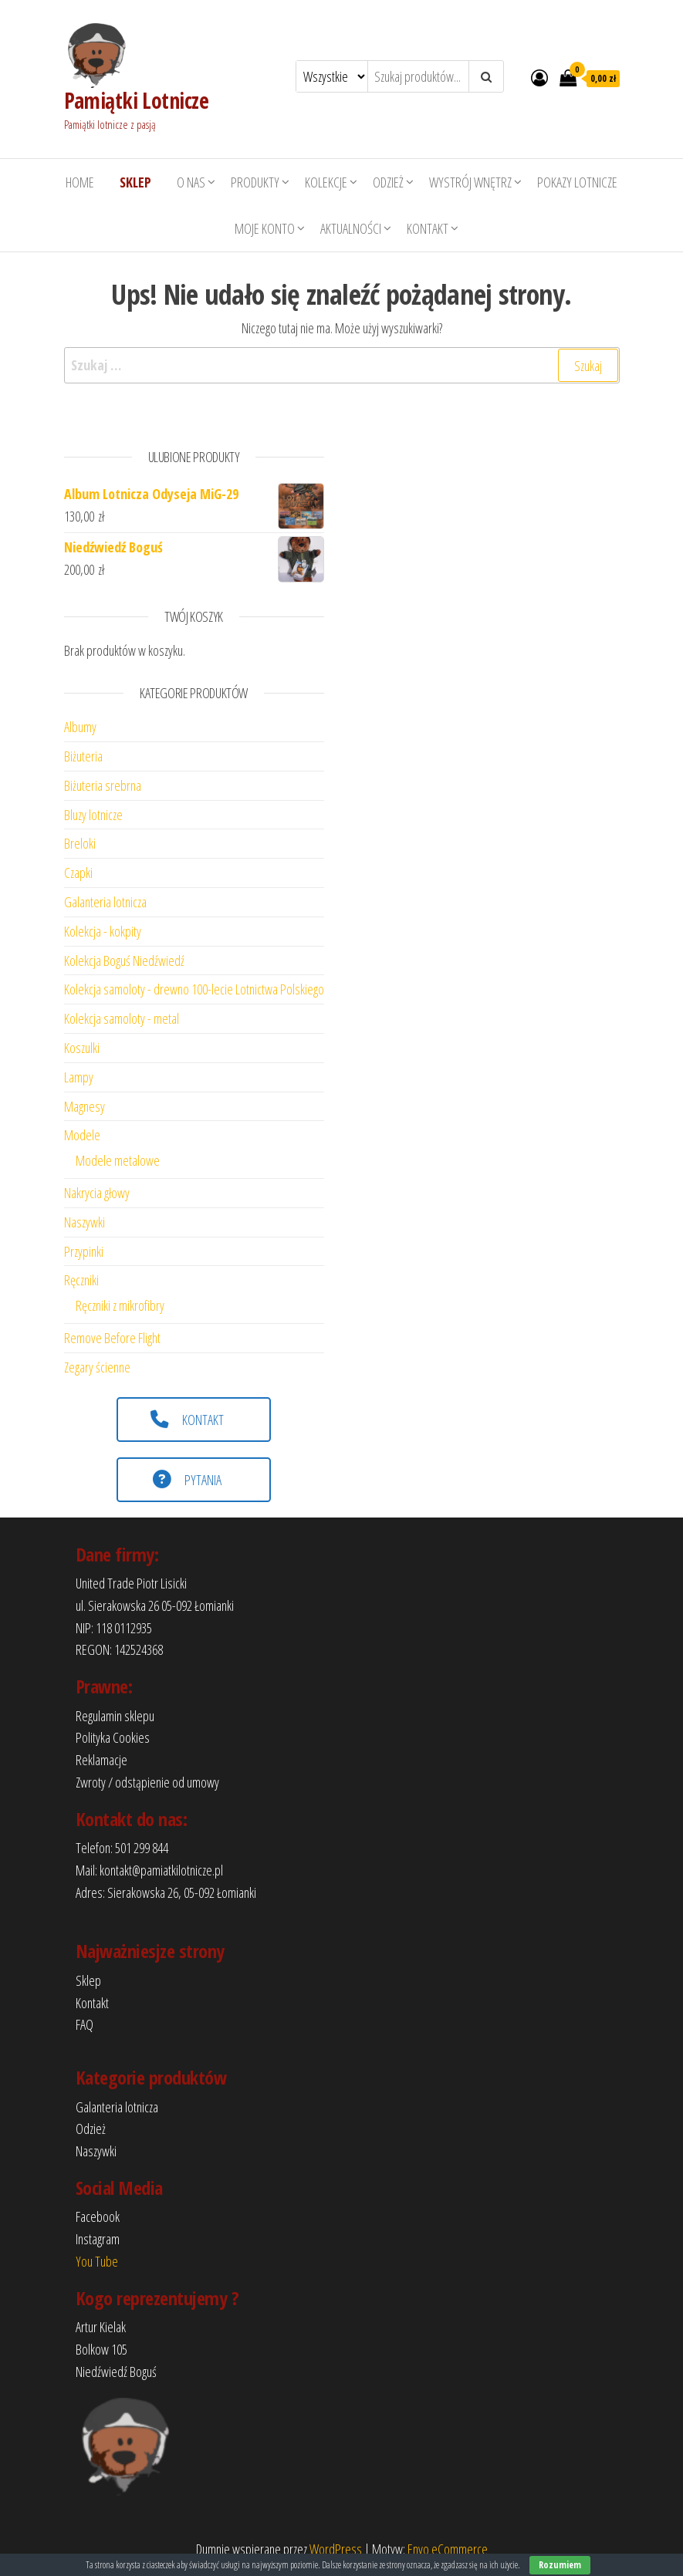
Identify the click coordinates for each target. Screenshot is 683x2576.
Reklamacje (101, 1760)
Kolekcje (326, 182)
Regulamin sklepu (115, 1716)
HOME (80, 182)
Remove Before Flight (112, 1338)
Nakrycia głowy (97, 1192)
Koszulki (82, 1047)
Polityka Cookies (113, 1737)
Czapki (78, 872)
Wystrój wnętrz (470, 182)
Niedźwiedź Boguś (116, 2371)
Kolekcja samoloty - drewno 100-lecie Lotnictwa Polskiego (194, 989)
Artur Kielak (101, 2327)
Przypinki (83, 1251)
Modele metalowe (118, 1160)
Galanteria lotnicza (105, 902)
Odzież (388, 182)
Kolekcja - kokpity (102, 931)
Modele (82, 1135)
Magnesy (84, 1106)
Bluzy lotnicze (93, 814)
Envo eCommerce (447, 2549)
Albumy (80, 726)
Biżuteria (83, 756)
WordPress (335, 2549)
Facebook (98, 2216)
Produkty (255, 182)
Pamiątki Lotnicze (136, 100)
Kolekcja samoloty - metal (121, 1018)
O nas (191, 182)
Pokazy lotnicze (577, 182)
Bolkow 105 (101, 2349)
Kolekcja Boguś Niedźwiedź (124, 960)
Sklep (88, 1980)
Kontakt (427, 228)
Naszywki (84, 1222)
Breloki (80, 843)
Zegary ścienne (97, 1367)
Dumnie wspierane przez (252, 2549)
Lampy (78, 1077)
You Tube (97, 2261)
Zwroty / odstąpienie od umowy (147, 1782)
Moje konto (265, 228)
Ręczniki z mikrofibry (120, 1305)
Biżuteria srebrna (102, 785)
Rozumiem (560, 2564)
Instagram (98, 2239)
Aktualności (350, 228)
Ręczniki (81, 1280)
